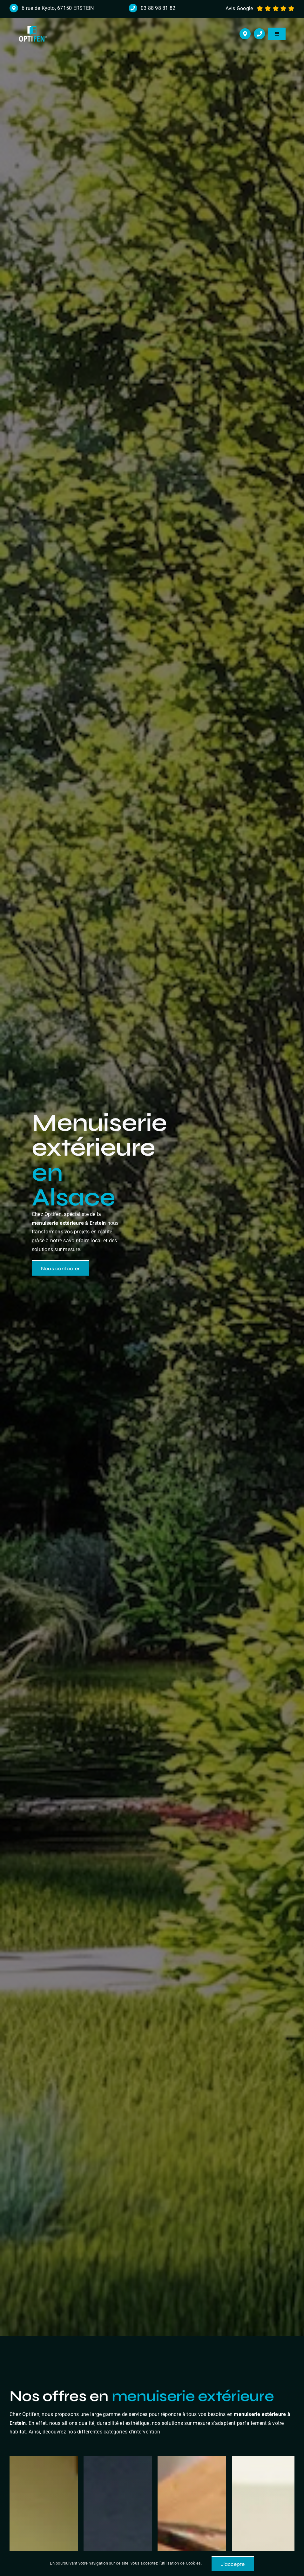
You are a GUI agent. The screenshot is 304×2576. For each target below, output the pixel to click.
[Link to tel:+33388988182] (259, 33)
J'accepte (233, 2564)
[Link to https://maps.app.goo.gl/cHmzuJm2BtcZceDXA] (245, 33)
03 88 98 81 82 (158, 8)
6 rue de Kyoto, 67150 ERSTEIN (58, 8)
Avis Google (239, 8)
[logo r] (33, 28)
